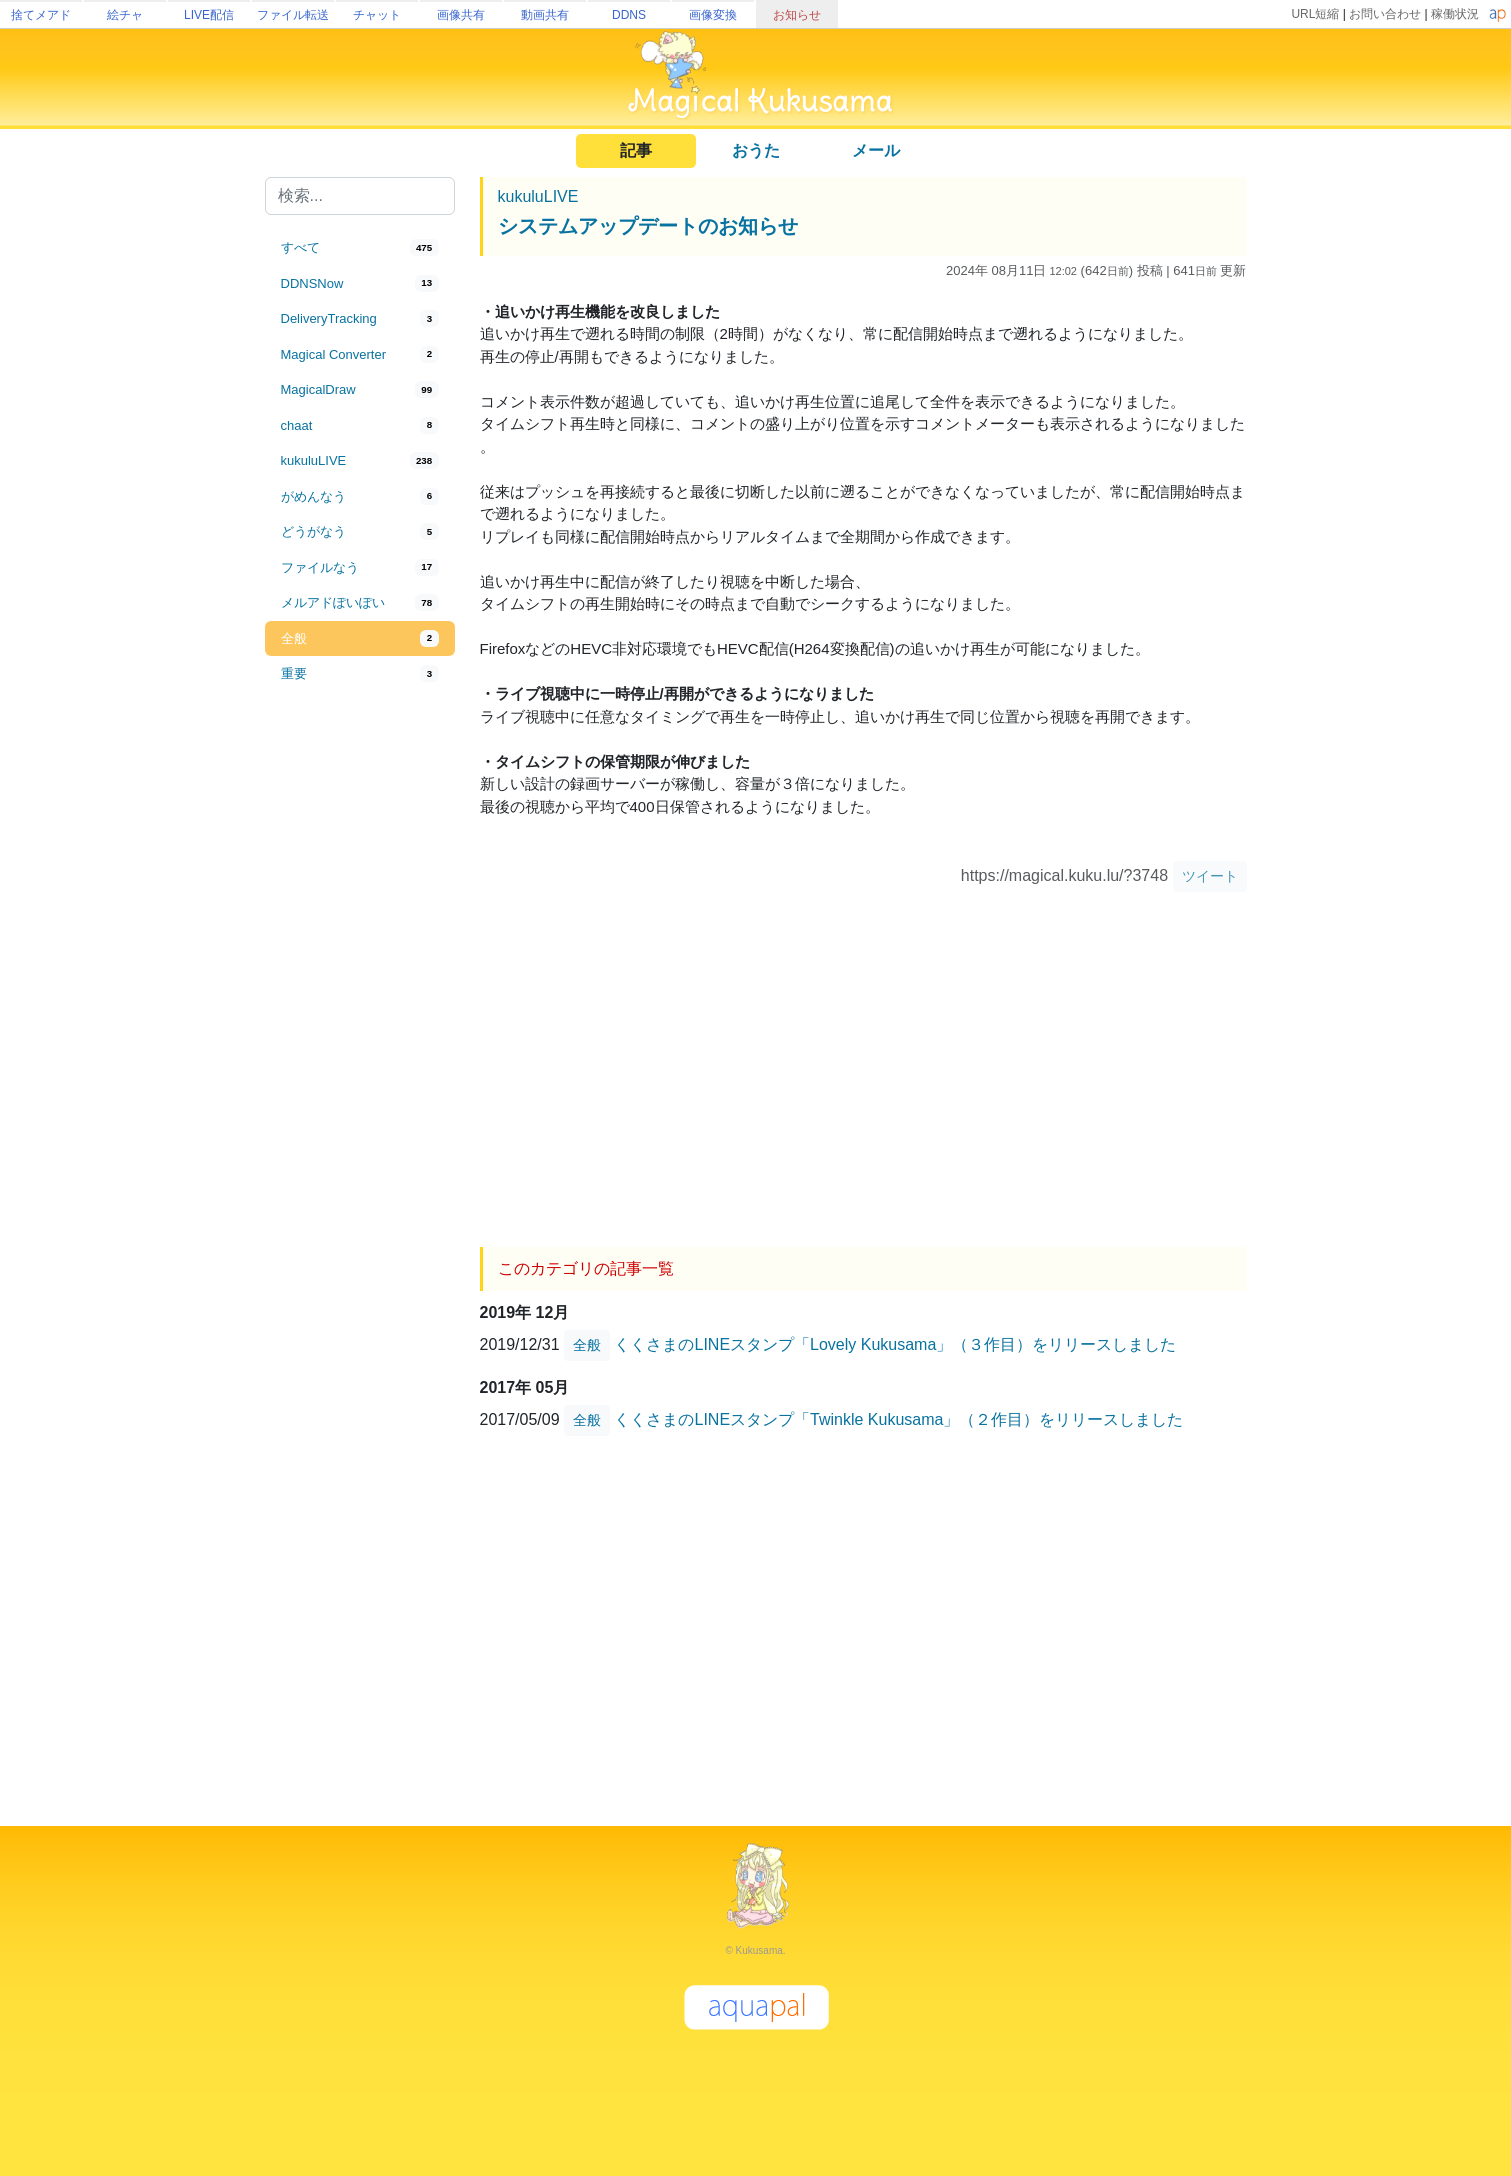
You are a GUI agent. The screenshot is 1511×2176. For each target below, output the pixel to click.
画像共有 (461, 15)
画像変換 (713, 15)
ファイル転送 (293, 15)
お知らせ (797, 15)
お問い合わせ (1385, 14)
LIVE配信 (209, 15)
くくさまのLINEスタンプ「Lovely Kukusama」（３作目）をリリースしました (895, 1343)
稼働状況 (1455, 14)
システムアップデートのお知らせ (648, 226)
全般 (587, 1345)
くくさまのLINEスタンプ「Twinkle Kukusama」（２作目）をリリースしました (898, 1418)
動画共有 (545, 15)
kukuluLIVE (538, 196)
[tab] (360, 248)
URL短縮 (1315, 14)
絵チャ (125, 15)
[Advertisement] (360, 1022)
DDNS (629, 15)
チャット (377, 15)
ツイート (1210, 876)
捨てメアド (41, 15)
